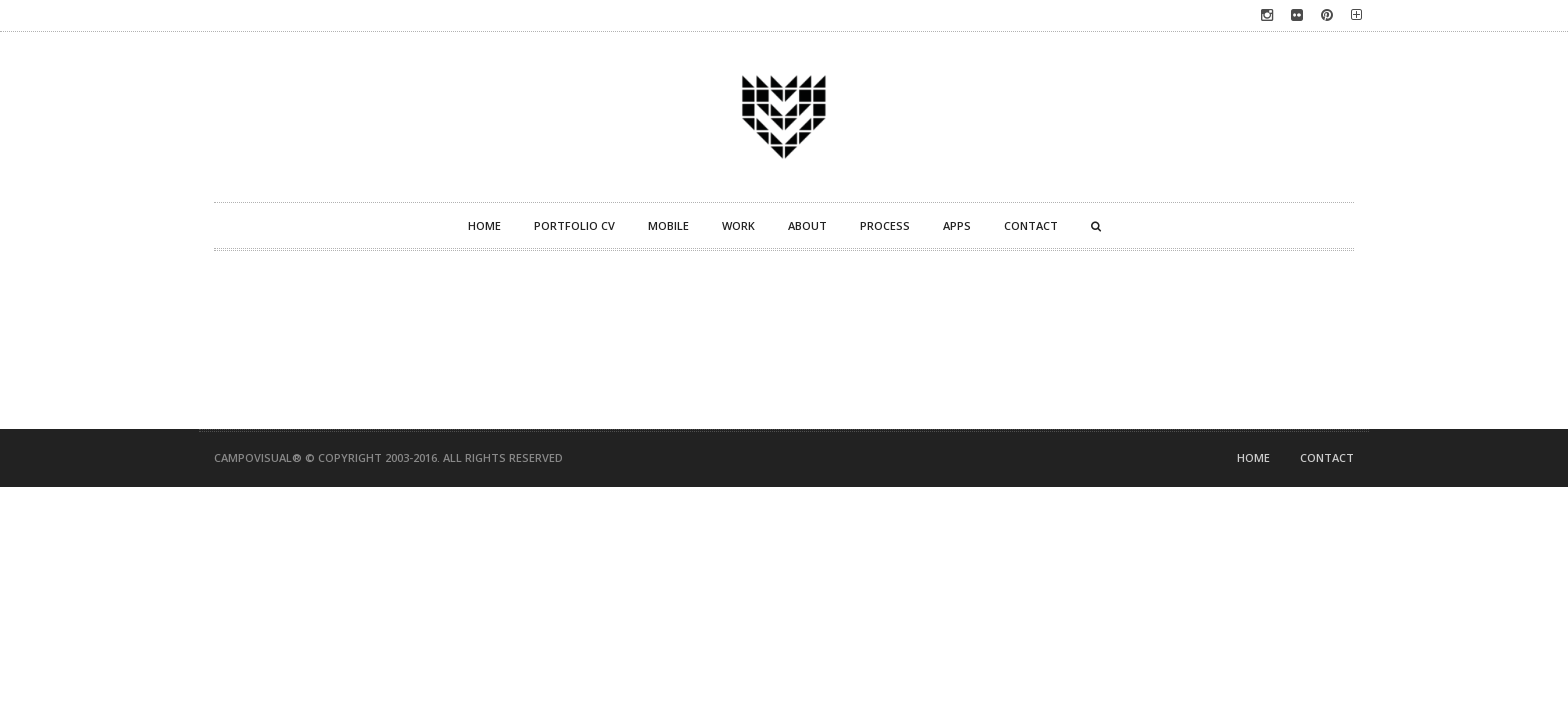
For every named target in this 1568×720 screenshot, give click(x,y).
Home (484, 225)
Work (738, 225)
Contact (1031, 225)
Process (885, 225)
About (807, 225)
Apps (957, 225)
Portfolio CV (574, 225)
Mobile (668, 225)
